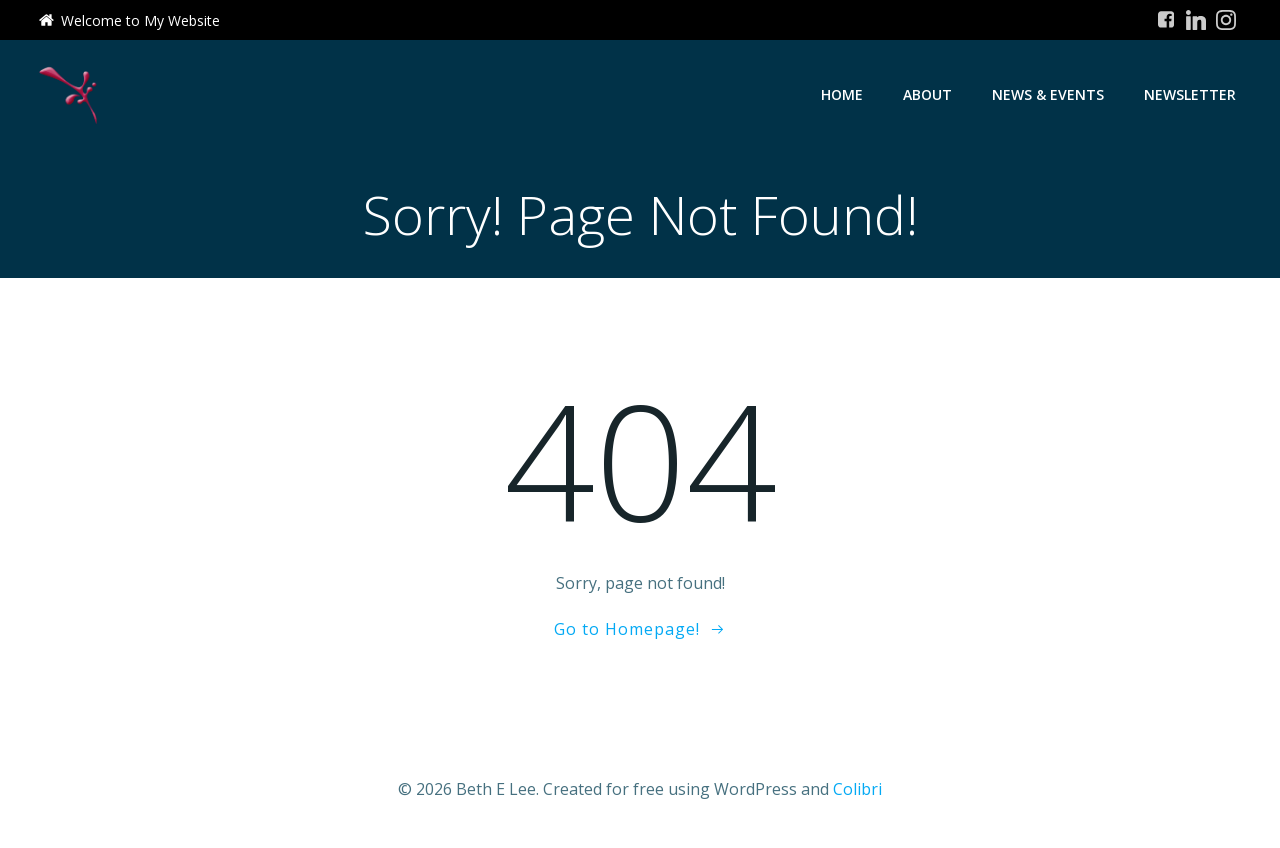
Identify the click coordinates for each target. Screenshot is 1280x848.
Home (842, 94)
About (927, 94)
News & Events (1048, 94)
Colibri (857, 789)
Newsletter (1190, 94)
